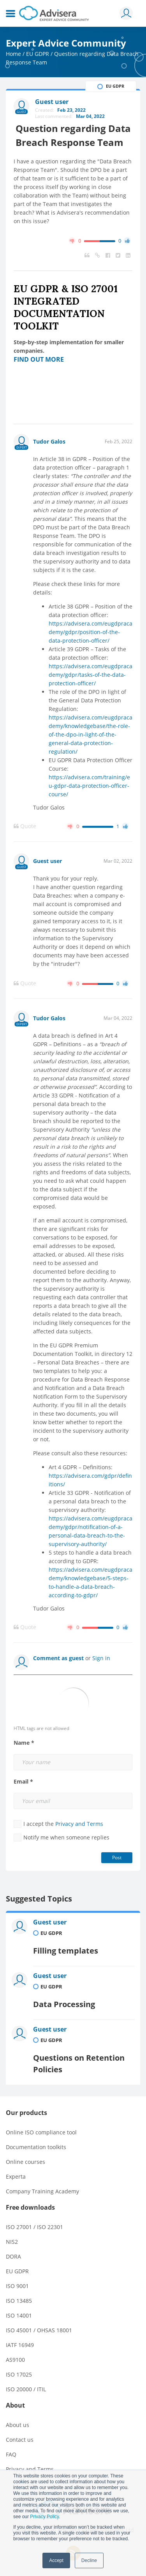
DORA (13, 2256)
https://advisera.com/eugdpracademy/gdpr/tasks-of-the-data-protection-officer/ (90, 674)
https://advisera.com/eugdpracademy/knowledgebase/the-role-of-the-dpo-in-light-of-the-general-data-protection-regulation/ (90, 734)
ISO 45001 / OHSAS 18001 (39, 2330)
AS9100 (15, 2359)
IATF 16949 (20, 2345)
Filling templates (65, 1950)
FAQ (11, 2454)
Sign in (101, 1658)
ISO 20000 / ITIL (26, 2389)
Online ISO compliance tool (41, 2132)
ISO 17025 (19, 2374)
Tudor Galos (49, 441)
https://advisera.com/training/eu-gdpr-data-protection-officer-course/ (89, 785)
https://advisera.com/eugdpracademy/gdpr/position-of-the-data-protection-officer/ (90, 632)
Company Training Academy (42, 2191)
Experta (16, 2176)
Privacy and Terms (79, 1823)
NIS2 (12, 2241)
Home (13, 53)
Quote (25, 826)
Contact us (19, 2439)
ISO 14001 (19, 2315)
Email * (23, 1781)
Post (116, 1857)
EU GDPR (37, 53)
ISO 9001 (17, 2286)
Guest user (47, 861)
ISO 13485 (19, 2300)
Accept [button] (56, 2560)
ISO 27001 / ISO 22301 (34, 2227)
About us (17, 2425)
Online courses (25, 2161)
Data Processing (64, 2004)
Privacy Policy (44, 2516)
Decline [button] (89, 2560)
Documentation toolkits (36, 2147)
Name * (24, 1742)
